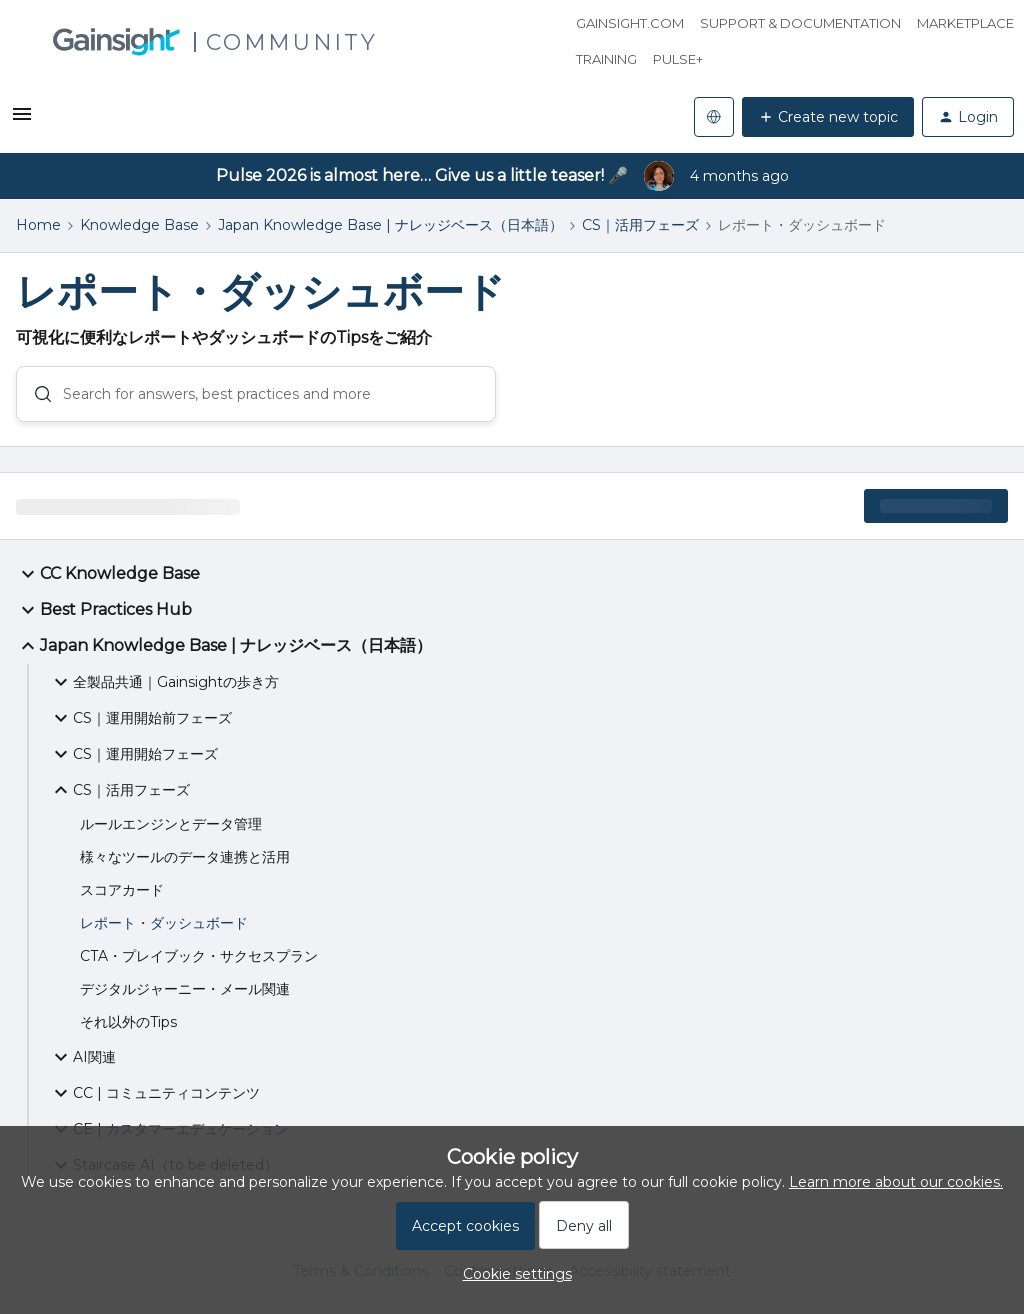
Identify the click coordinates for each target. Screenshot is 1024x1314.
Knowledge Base (139, 225)
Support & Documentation (800, 23)
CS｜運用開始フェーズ (133, 754)
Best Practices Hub (104, 610)
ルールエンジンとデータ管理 (171, 824)
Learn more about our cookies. (896, 1182)
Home (38, 225)
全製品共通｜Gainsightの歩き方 (164, 682)
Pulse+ (678, 59)
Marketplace (965, 23)
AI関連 (82, 1057)
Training (606, 59)
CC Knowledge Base (108, 574)
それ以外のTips (128, 1022)
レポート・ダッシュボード (164, 923)
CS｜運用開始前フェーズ (140, 718)
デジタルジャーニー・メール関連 (185, 989)
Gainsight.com (630, 23)
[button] (22, 121)
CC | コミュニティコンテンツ (154, 1093)
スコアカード (122, 890)
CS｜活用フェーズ (640, 225)
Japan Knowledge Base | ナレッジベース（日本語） (390, 225)
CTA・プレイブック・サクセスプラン (199, 956)
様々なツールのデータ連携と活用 (185, 857)
